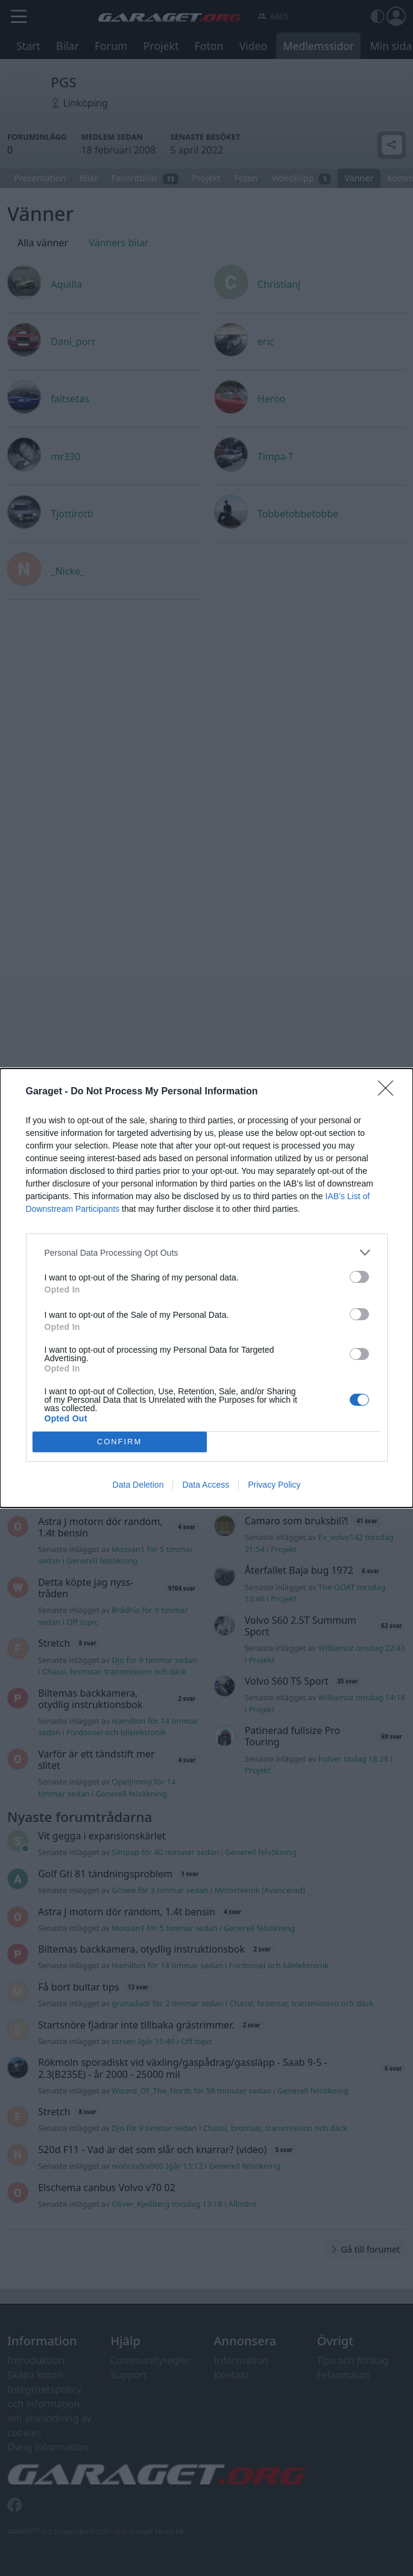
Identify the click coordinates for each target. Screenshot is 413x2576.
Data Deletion (138, 1484)
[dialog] (206, 1288)
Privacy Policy (274, 1484)
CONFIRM (119, 1442)
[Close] (389, 1092)
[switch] (359, 1277)
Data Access (205, 1484)
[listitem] (207, 1252)
